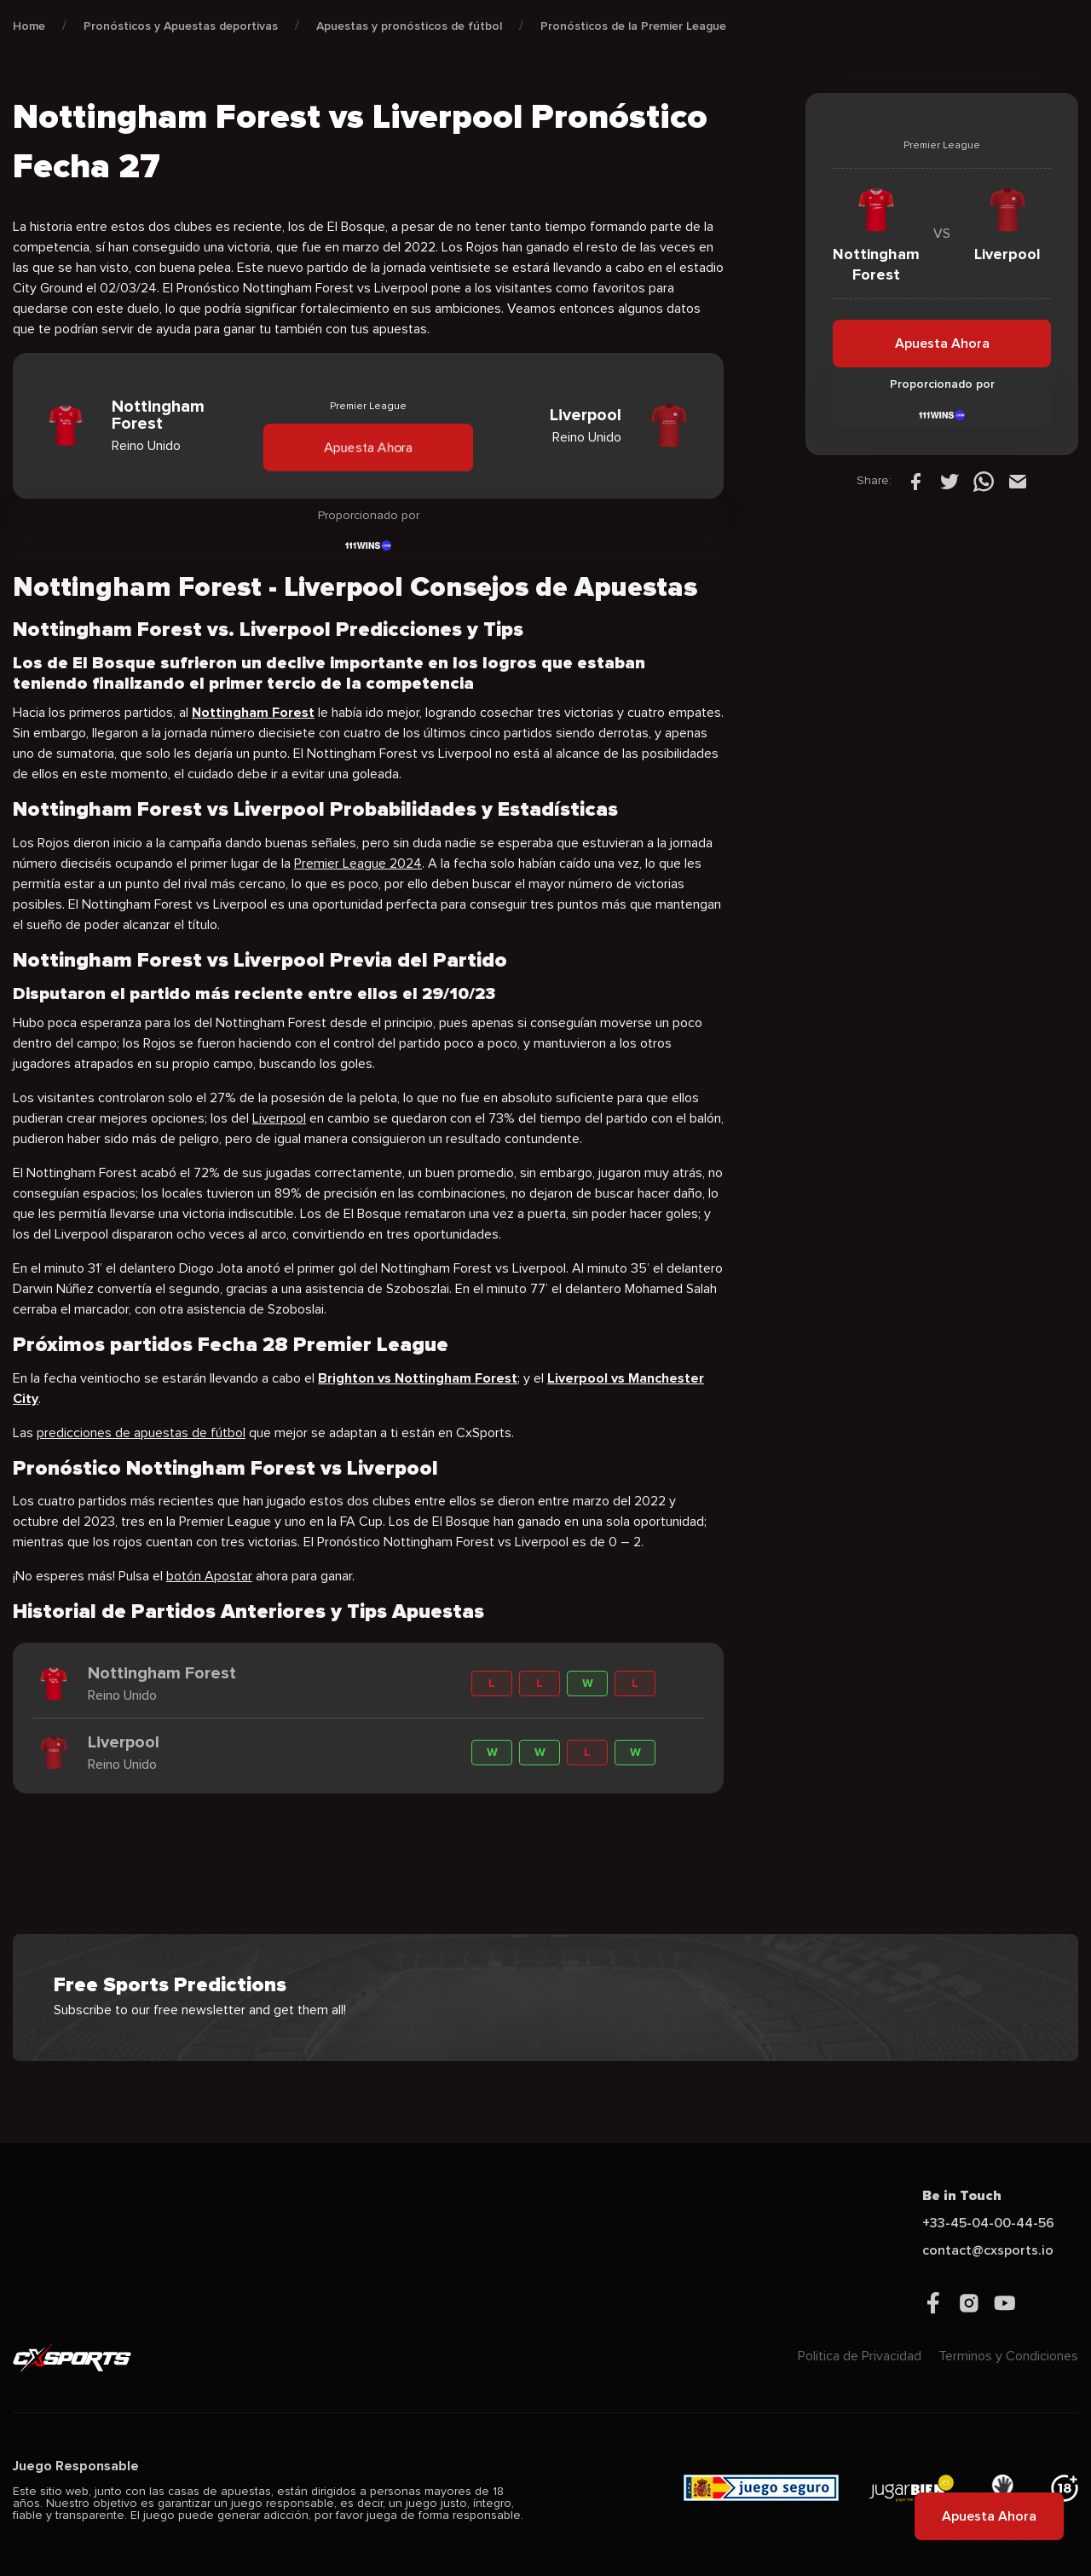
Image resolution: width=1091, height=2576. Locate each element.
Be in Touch (962, 2195)
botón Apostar (209, 1576)
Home (29, 26)
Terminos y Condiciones (1008, 2356)
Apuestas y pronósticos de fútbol (409, 26)
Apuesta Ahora (368, 446)
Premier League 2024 (358, 863)
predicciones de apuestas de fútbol (141, 1432)
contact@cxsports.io (987, 2250)
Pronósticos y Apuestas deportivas (181, 26)
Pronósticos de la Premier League (633, 26)
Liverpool (279, 1118)
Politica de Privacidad (859, 2356)
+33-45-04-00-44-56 (988, 2223)
